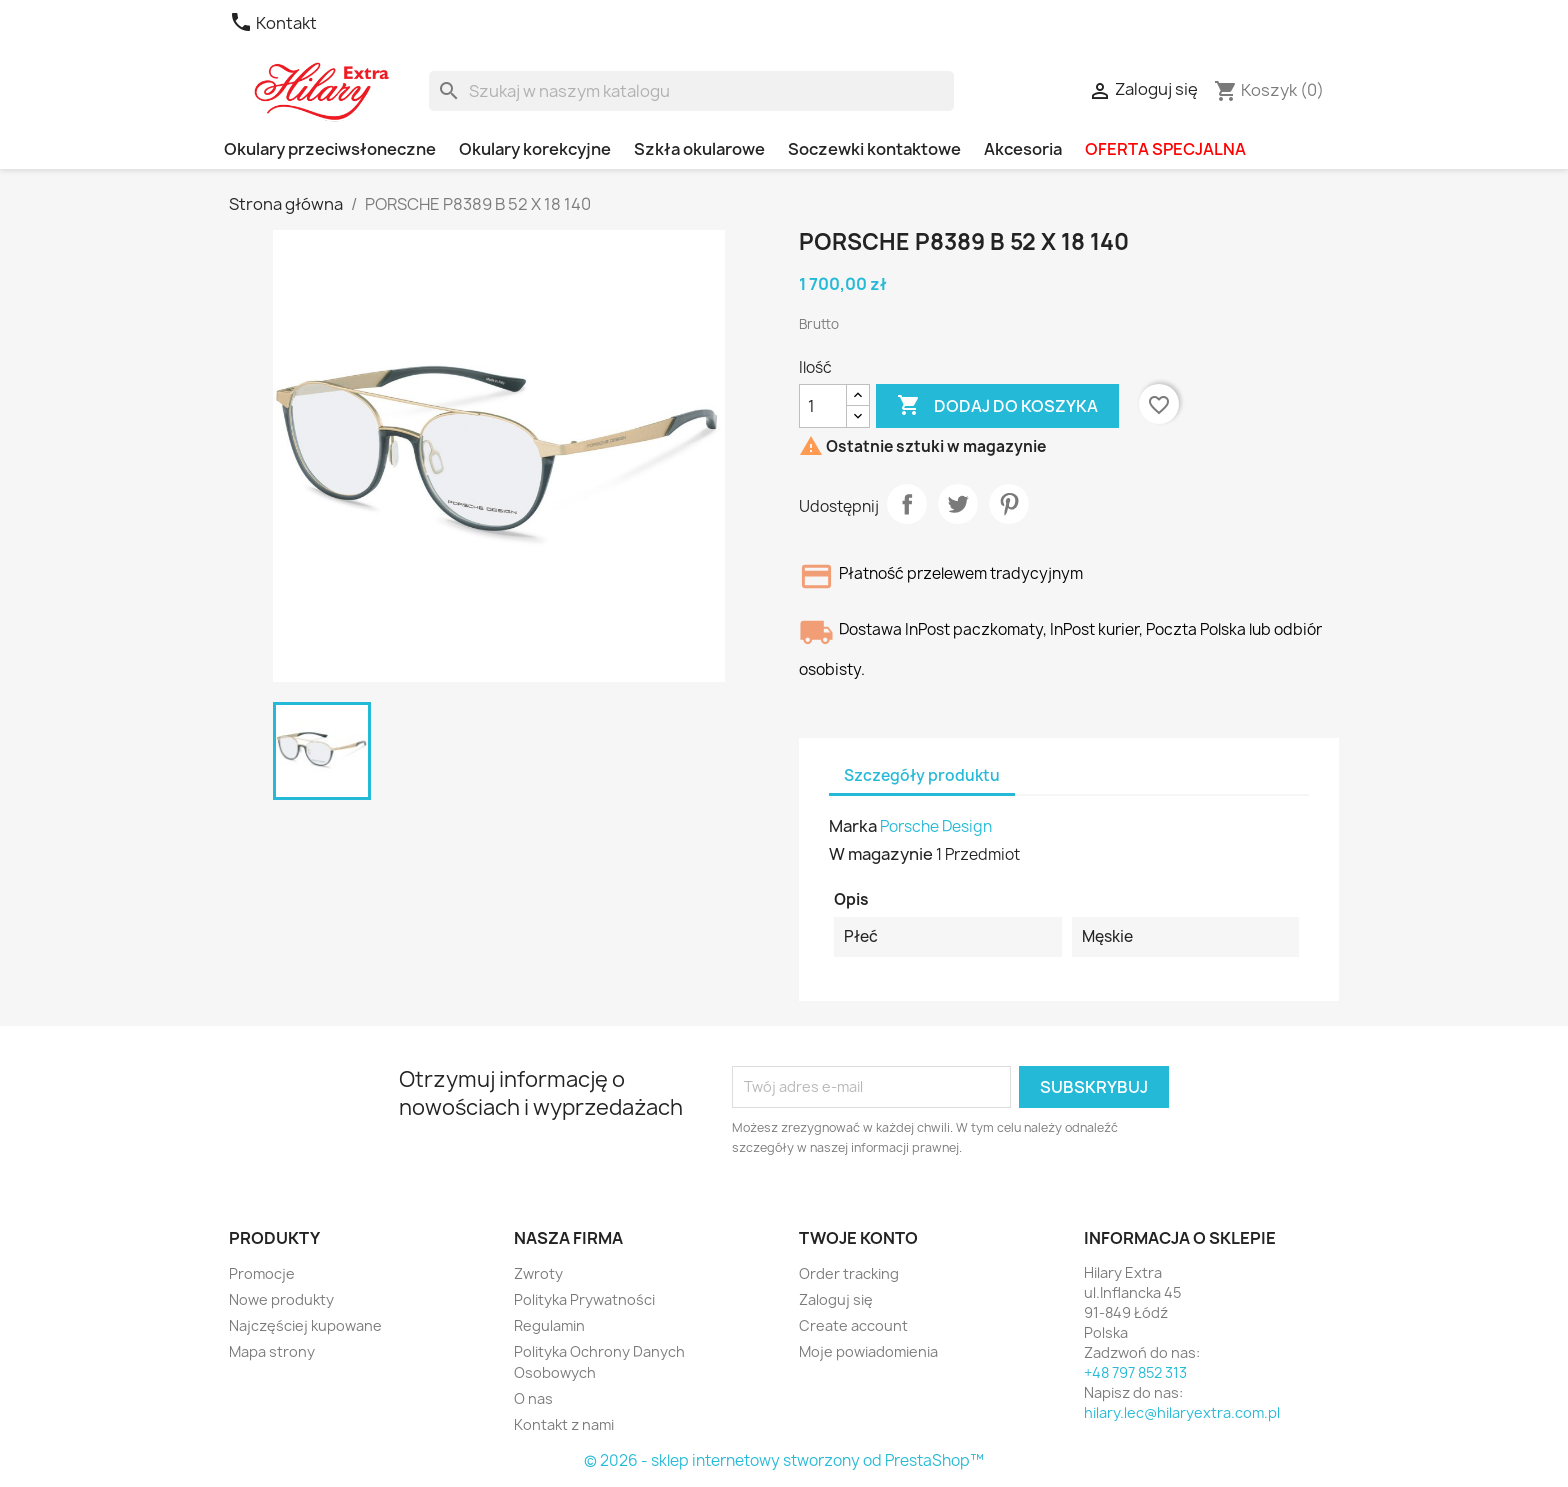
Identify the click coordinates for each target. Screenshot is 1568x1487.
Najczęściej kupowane (305, 1325)
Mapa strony (272, 1351)
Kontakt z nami (564, 1424)
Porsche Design (936, 826)
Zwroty (538, 1273)
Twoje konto (858, 1238)
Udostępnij (907, 504)
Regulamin (549, 1325)
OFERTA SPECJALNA (1165, 149)
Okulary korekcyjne (535, 149)
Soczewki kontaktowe (874, 149)
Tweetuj (958, 504)
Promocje (262, 1273)
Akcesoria (1023, 149)
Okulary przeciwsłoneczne (330, 149)
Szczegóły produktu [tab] (922, 775)
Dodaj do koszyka (997, 406)
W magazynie (881, 854)
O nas (533, 1398)
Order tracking (849, 1273)
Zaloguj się (836, 1299)
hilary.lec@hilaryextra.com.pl (1182, 1412)
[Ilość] (823, 406)
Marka (853, 826)
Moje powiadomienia (868, 1351)
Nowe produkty (281, 1299)
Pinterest (1009, 504)
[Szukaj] (691, 91)
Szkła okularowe (699, 149)
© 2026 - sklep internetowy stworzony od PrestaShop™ (784, 1460)
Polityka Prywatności (584, 1299)
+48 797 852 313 (1135, 1372)
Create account (853, 1325)
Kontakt (273, 23)
